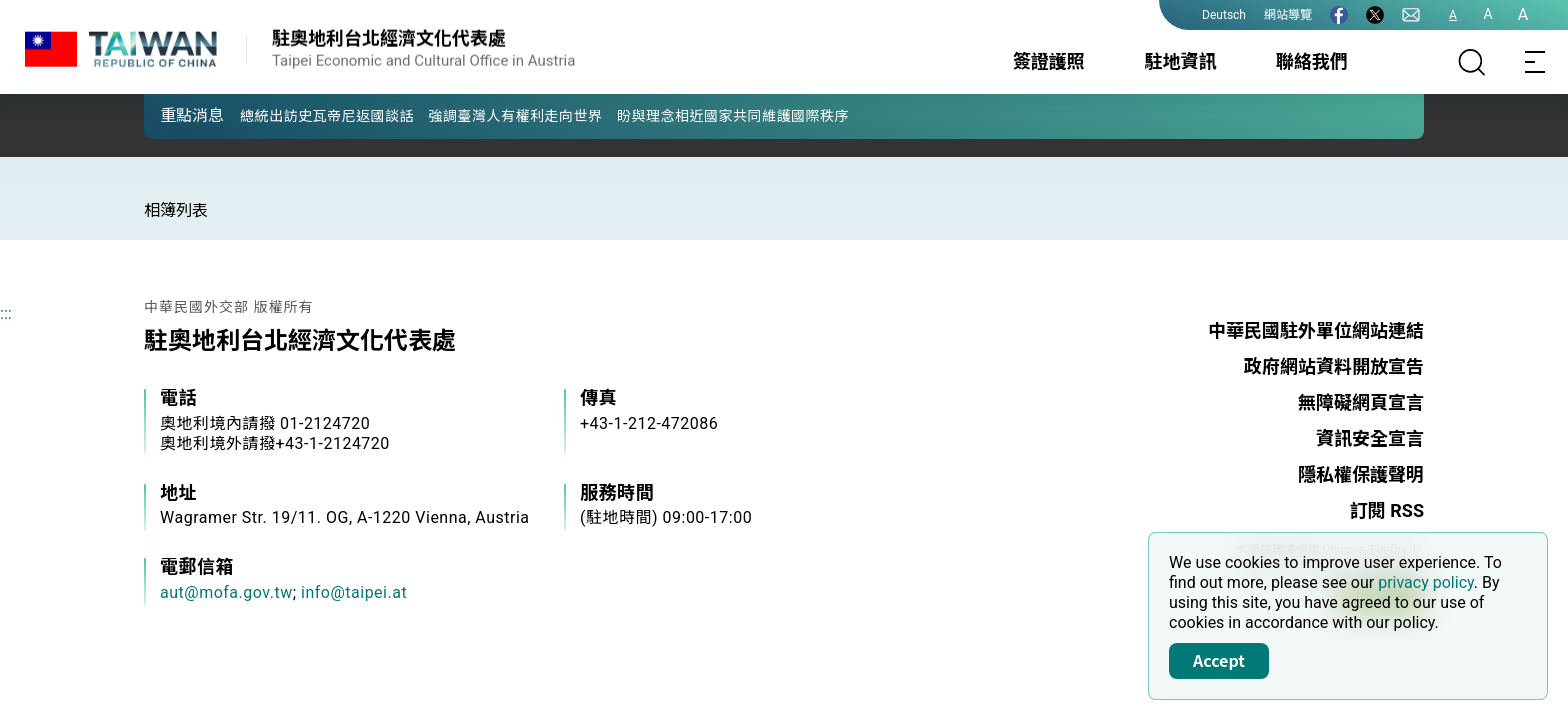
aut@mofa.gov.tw (226, 592)
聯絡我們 (1312, 61)
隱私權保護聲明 (1361, 474)
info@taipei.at (354, 592)
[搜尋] (1472, 62)
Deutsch (1224, 15)
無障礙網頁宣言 (1361, 402)
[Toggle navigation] (1536, 62)
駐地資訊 (1180, 61)
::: (6, 313)
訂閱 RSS (1387, 510)
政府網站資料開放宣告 (1334, 366)
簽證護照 (1049, 61)
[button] (174, 115)
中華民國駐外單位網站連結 (1316, 330)
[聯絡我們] (1411, 15)
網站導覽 (1288, 15)
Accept (1219, 660)
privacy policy (1426, 582)
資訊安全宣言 (1370, 438)
